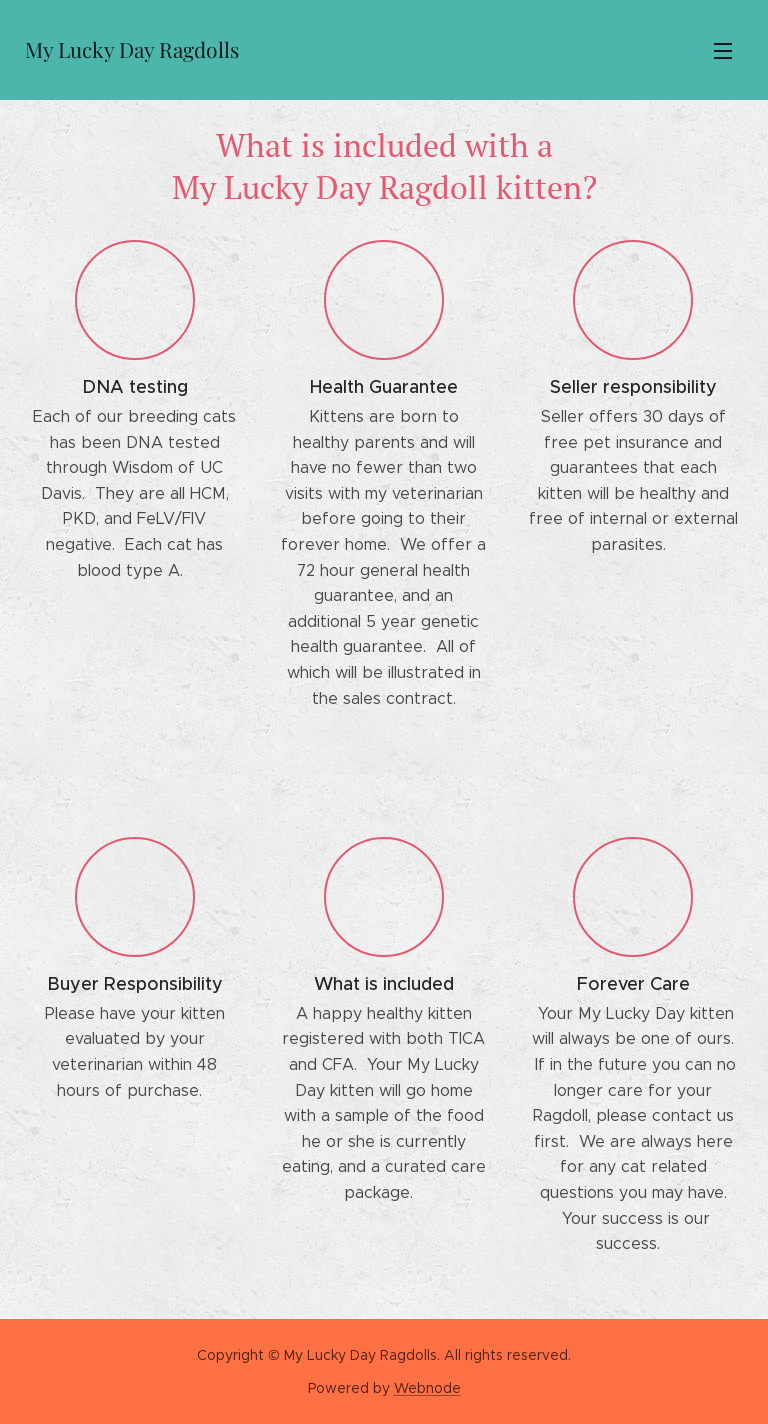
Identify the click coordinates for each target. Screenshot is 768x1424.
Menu (723, 51)
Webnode (427, 1388)
